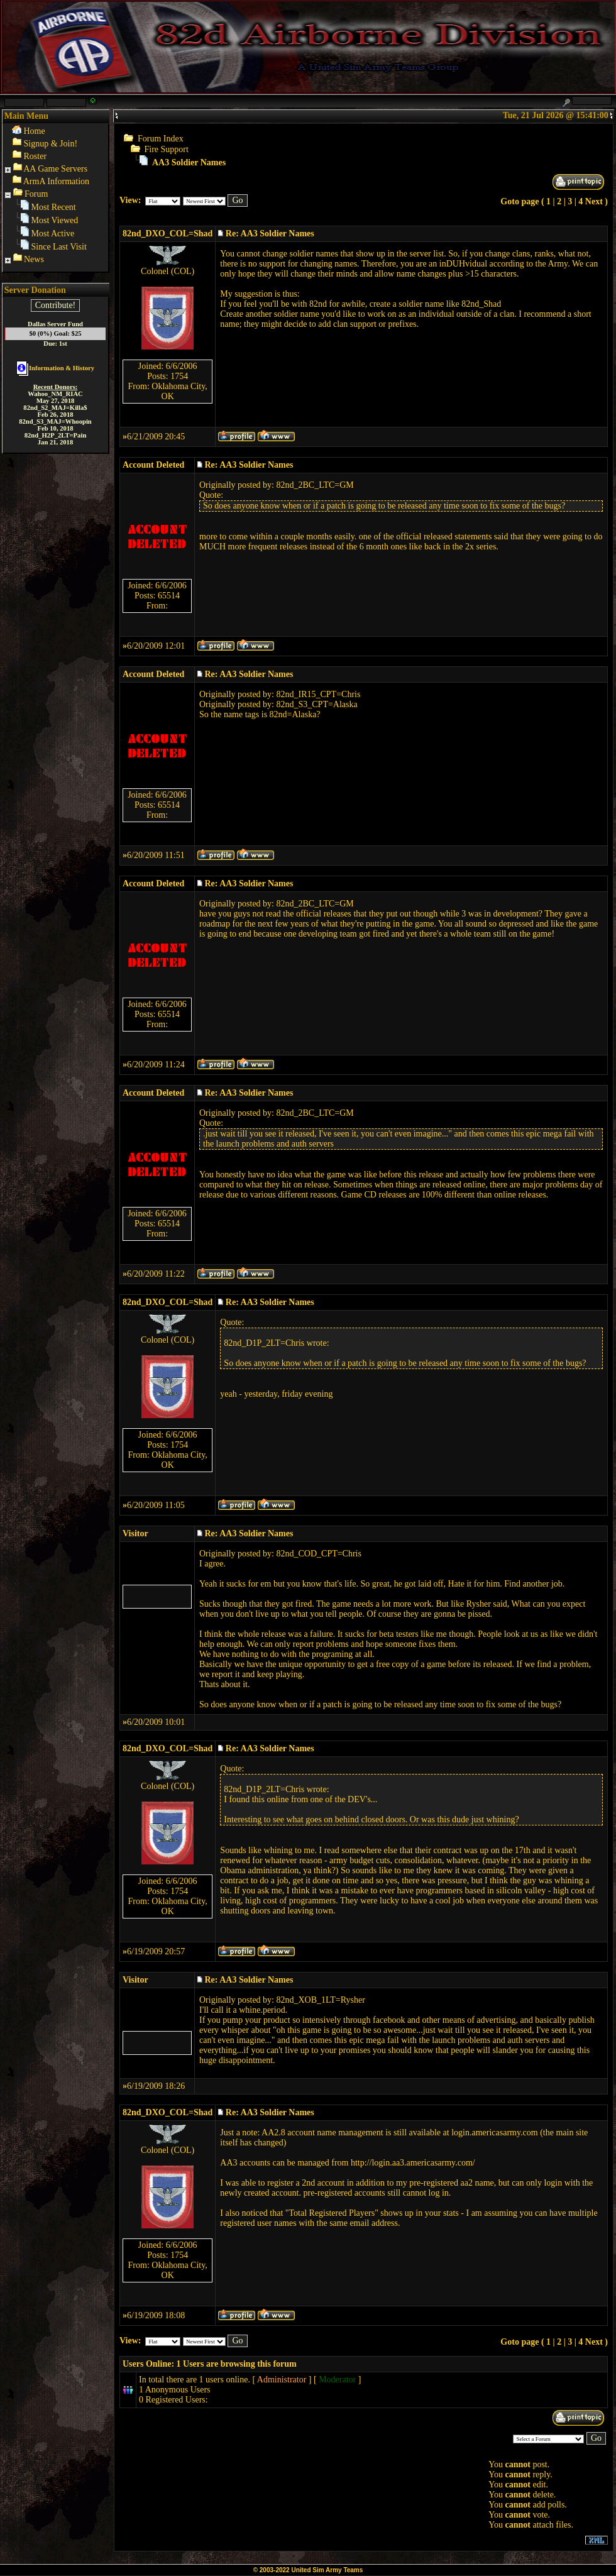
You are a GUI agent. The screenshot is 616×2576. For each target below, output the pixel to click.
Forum (36, 194)
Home (34, 131)
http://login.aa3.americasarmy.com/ (413, 2162)
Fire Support (167, 149)
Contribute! (55, 305)
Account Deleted (153, 465)
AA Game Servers (55, 168)
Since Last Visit (59, 246)
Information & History (55, 368)
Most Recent (53, 207)
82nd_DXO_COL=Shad (167, 233)
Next (594, 201)
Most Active (53, 233)
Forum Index (161, 138)
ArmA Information (56, 181)
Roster (35, 156)
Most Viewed (55, 220)
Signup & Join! (51, 143)
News (34, 259)
